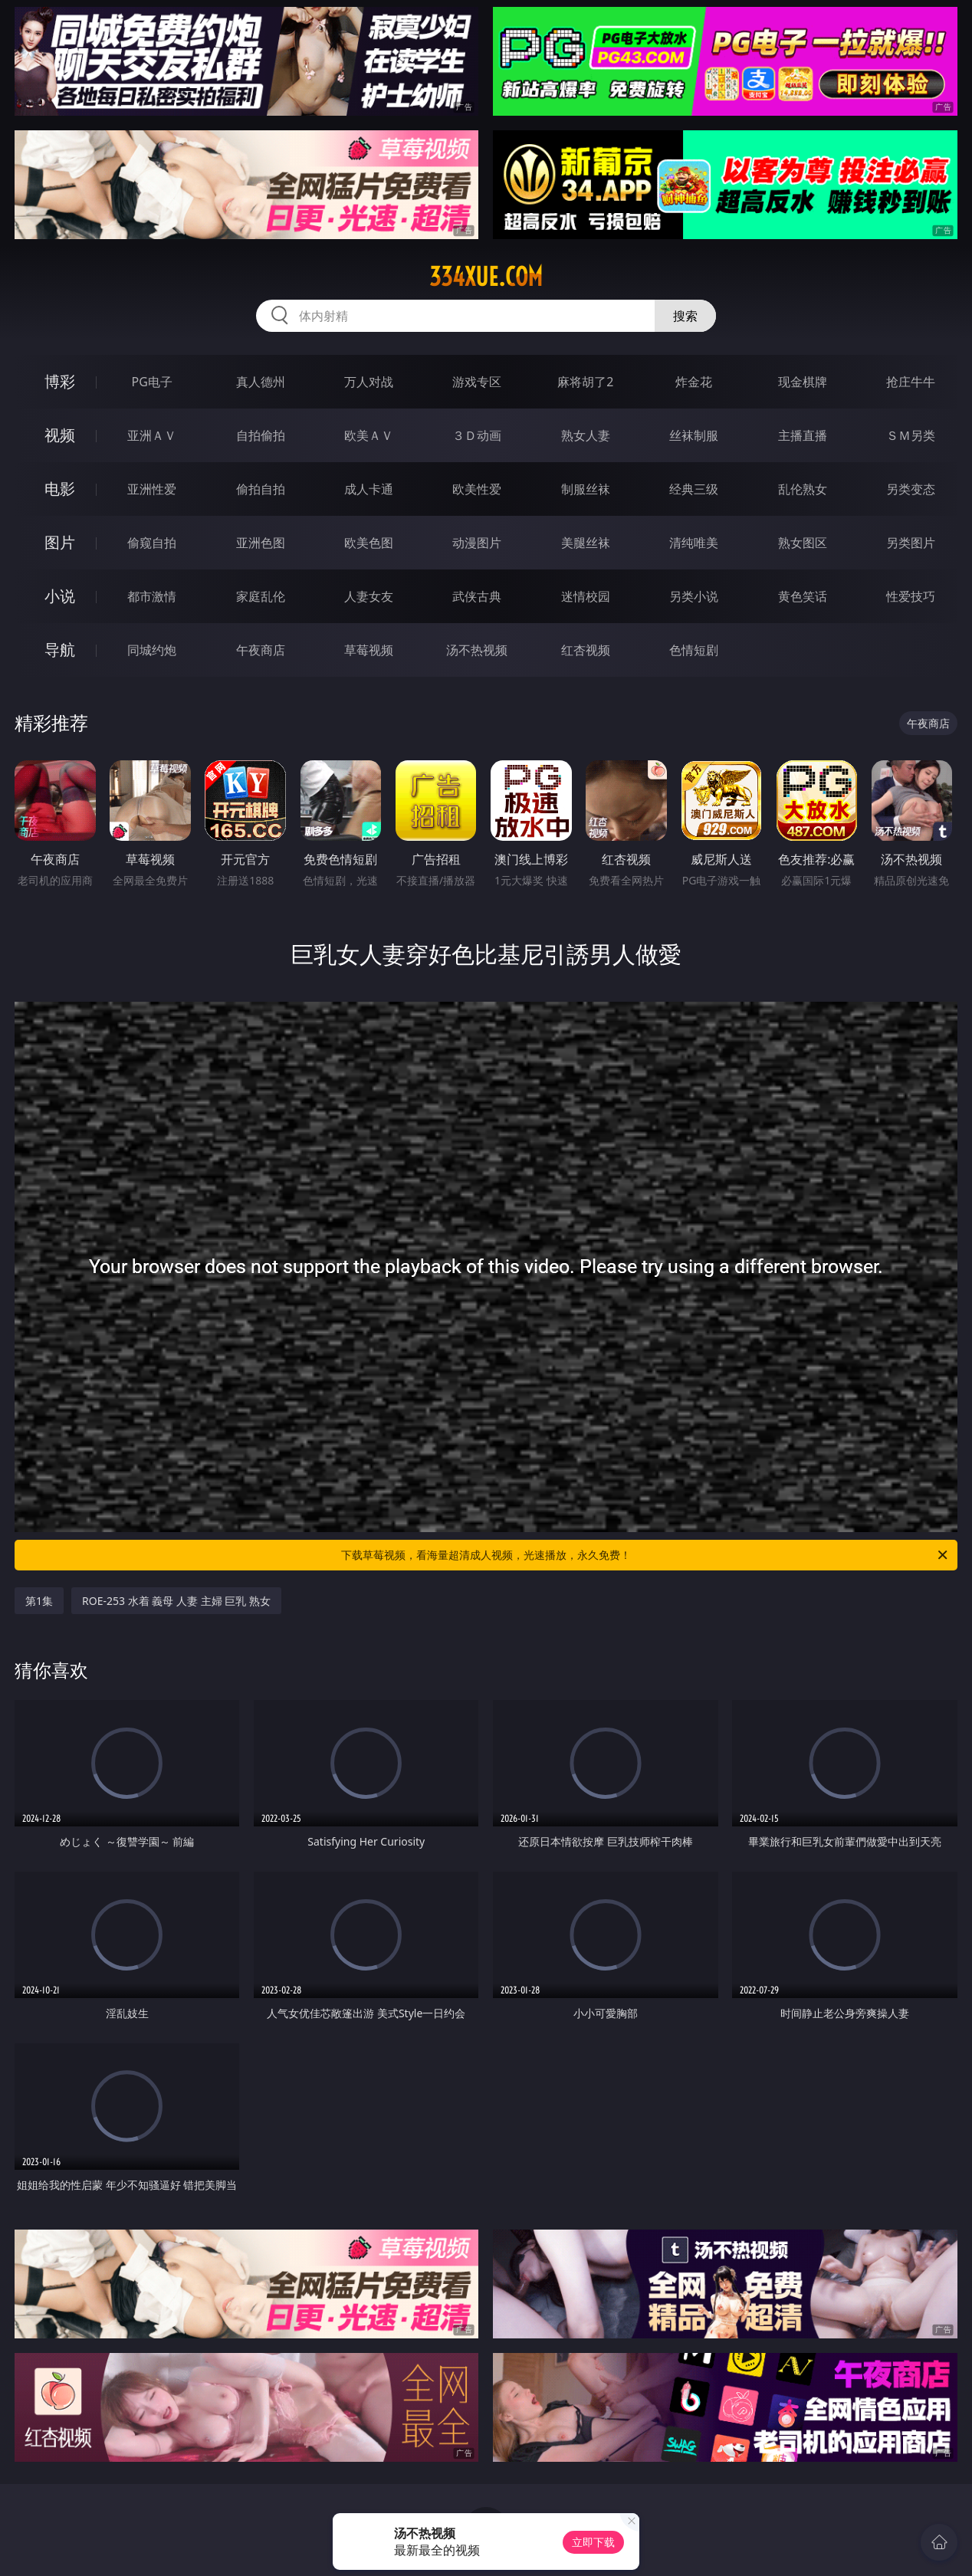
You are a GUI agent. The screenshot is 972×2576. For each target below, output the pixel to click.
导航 (59, 649)
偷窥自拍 (151, 542)
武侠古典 (476, 596)
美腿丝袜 (585, 542)
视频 (59, 435)
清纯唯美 (693, 542)
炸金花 (693, 381)
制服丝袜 (585, 489)
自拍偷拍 (260, 435)
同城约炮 (151, 650)
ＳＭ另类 (910, 435)
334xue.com (486, 276)
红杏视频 (585, 650)
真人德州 (260, 381)
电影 (59, 488)
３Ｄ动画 (476, 435)
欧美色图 (368, 542)
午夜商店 (260, 650)
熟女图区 (802, 542)
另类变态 (910, 489)
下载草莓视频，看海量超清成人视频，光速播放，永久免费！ (645, 1555)
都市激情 (151, 596)
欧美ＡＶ (368, 435)
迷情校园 (585, 596)
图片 (59, 542)
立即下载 (593, 2542)
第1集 (39, 1600)
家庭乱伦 (260, 596)
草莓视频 (368, 650)
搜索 (685, 315)
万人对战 (368, 381)
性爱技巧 (910, 596)
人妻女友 (368, 596)
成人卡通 (368, 489)
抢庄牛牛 (910, 381)
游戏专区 (476, 381)
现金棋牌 (802, 381)
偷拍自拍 (260, 489)
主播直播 (802, 435)
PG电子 (151, 381)
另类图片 (910, 542)
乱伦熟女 (802, 489)
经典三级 (693, 489)
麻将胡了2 (585, 381)
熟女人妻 (585, 435)
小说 (59, 596)
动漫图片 (476, 542)
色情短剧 (693, 650)
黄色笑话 (802, 596)
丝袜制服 (693, 435)
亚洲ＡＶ (151, 435)
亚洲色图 (260, 542)
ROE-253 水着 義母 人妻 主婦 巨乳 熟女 (176, 1600)
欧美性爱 (476, 489)
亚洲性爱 (151, 489)
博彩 (59, 381)
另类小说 (693, 596)
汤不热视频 (476, 650)
